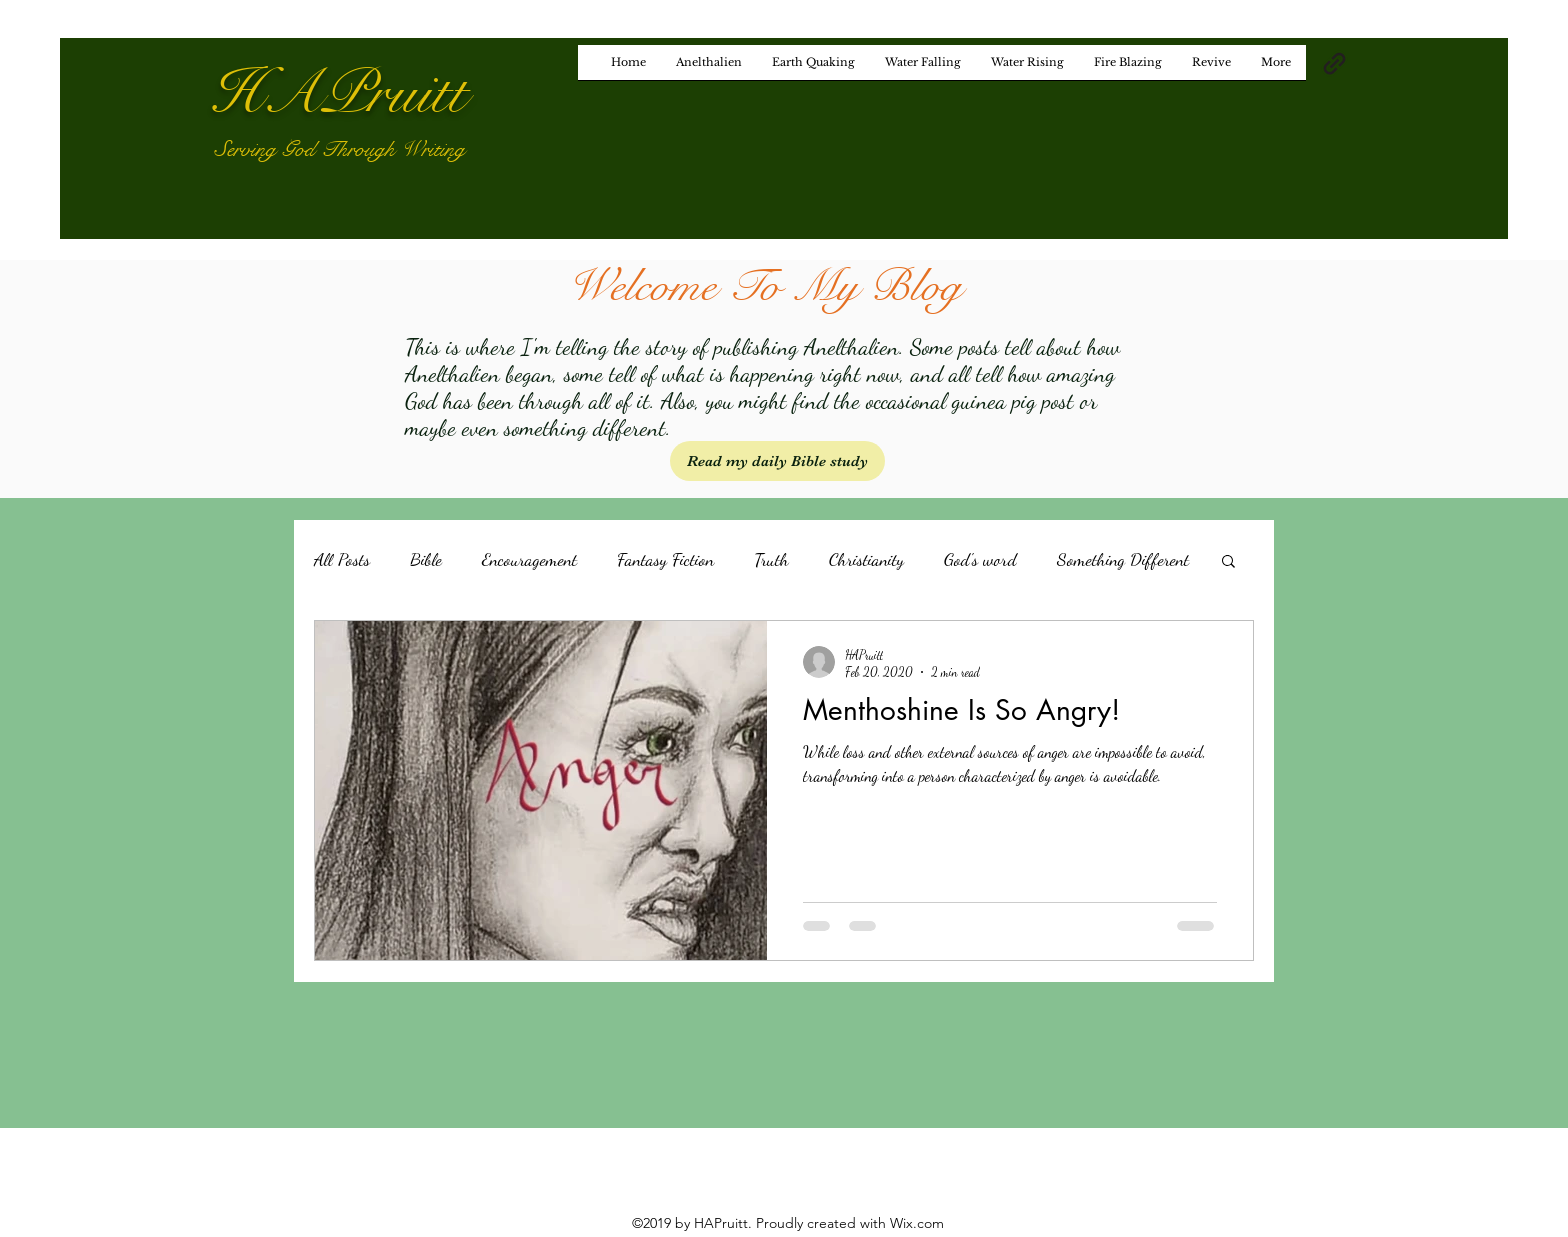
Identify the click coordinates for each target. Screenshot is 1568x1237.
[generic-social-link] (1334, 63)
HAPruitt (338, 93)
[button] (1228, 562)
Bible (426, 559)
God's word (980, 559)
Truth (771, 559)
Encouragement (529, 559)
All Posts (342, 559)
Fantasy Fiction (665, 559)
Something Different (1123, 559)
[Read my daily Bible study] (777, 461)
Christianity (866, 559)
